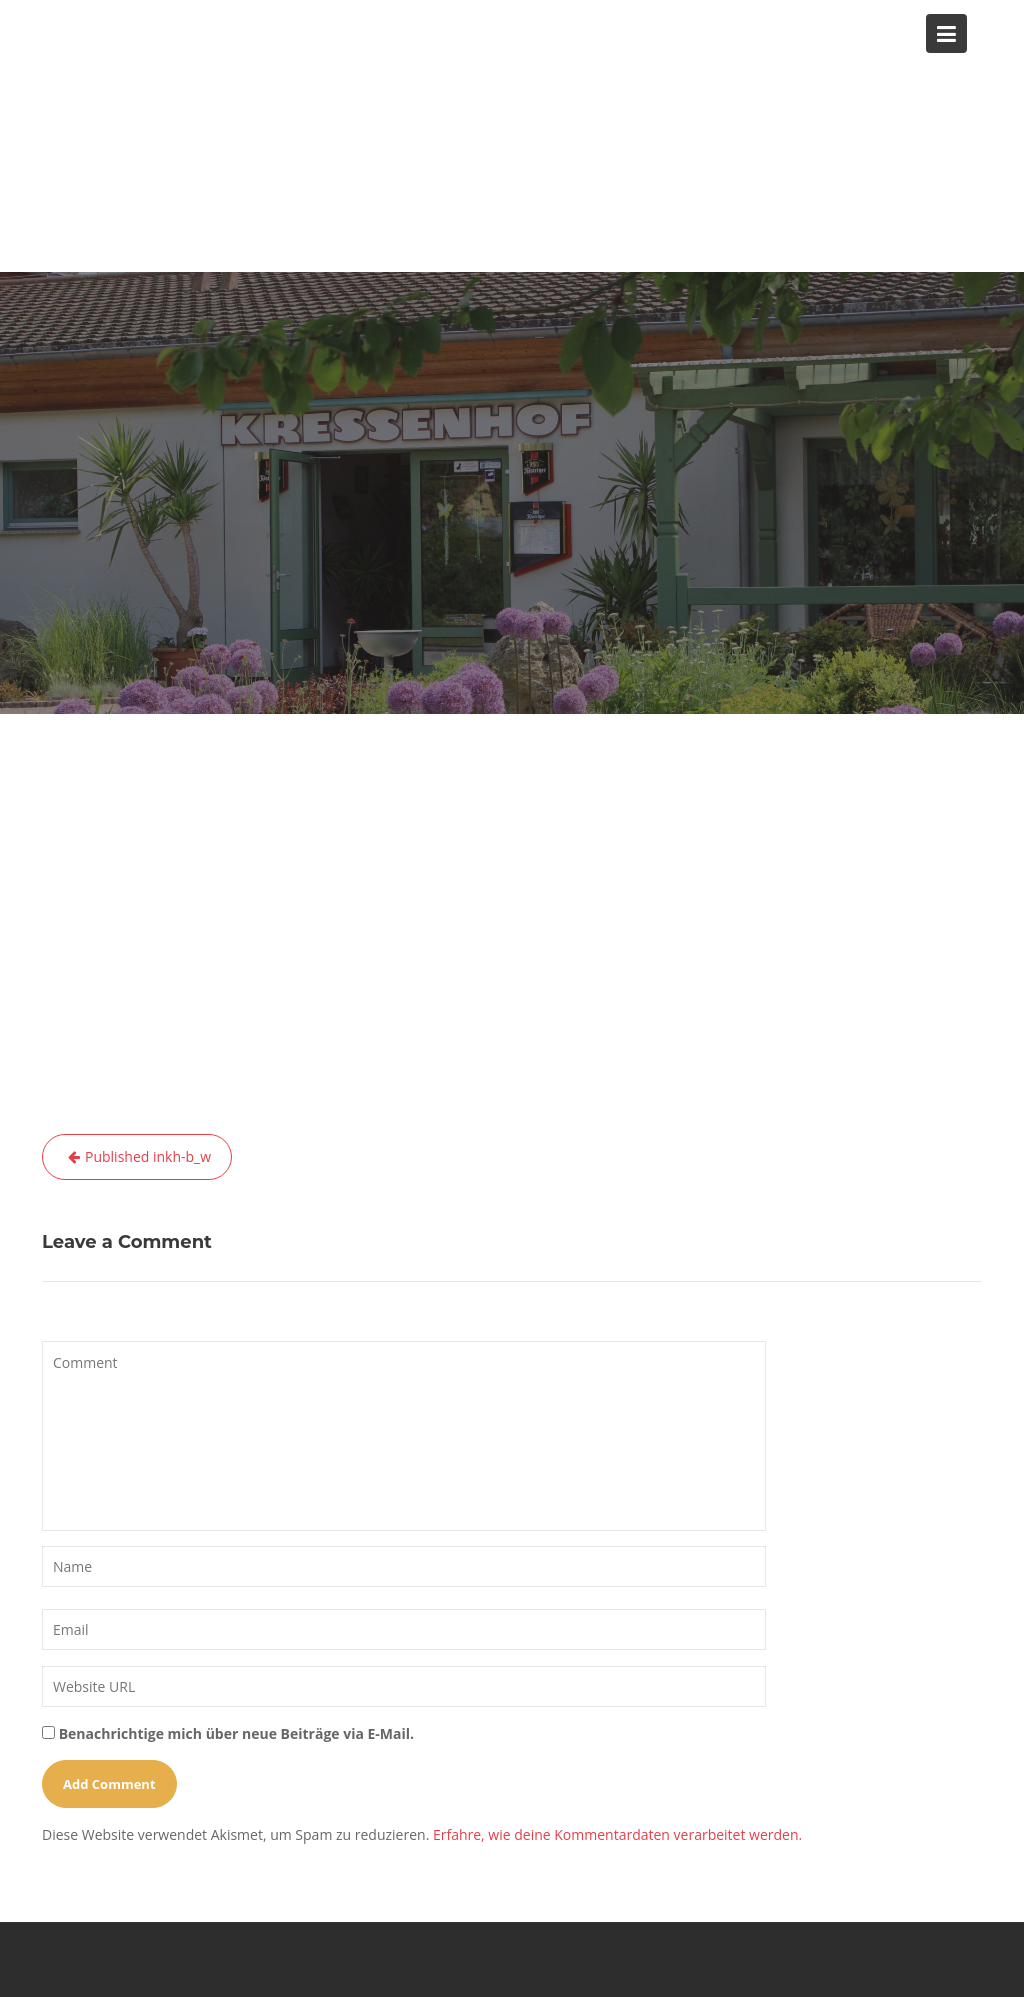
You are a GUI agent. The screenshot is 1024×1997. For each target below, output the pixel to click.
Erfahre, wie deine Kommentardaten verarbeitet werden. (617, 1834)
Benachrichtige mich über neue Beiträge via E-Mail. (236, 1733)
